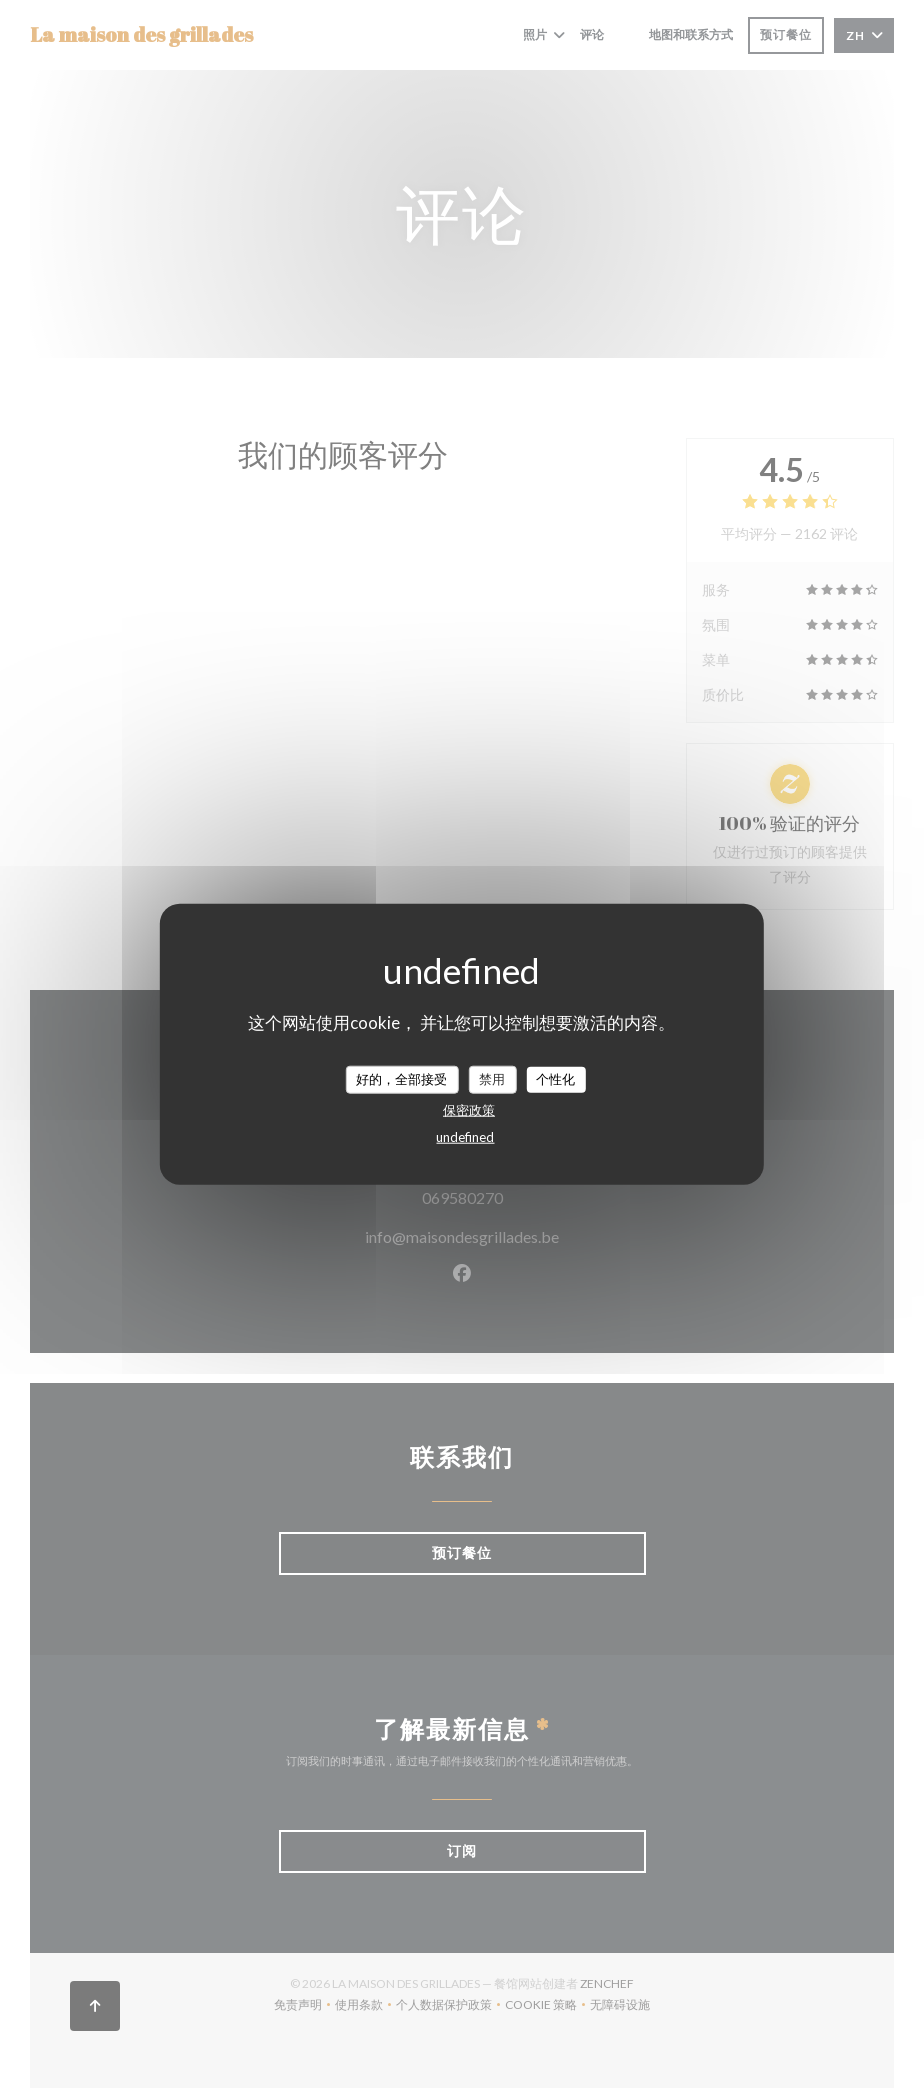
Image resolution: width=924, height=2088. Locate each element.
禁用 (492, 1079)
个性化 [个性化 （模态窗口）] (555, 1079)
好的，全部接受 (401, 1079)
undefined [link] (465, 1136)
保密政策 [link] (469, 1109)
